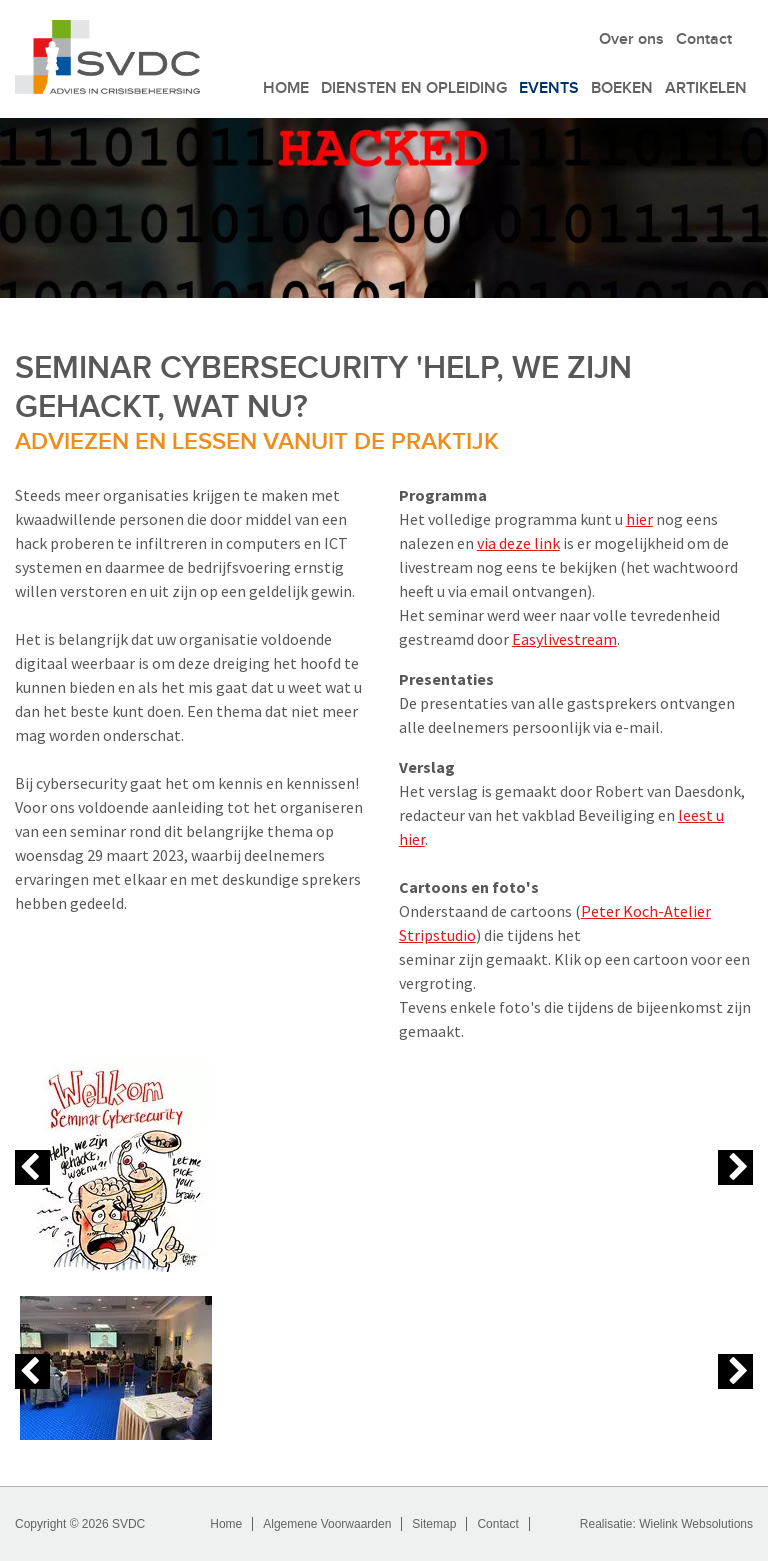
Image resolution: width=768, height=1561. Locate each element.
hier (639, 519)
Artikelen (706, 88)
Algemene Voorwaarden (327, 1524)
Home (286, 88)
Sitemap (434, 1524)
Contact (704, 39)
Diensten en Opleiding (414, 88)
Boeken (622, 88)
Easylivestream (564, 639)
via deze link (518, 543)
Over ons (631, 39)
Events (549, 88)
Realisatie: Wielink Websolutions (666, 1524)
